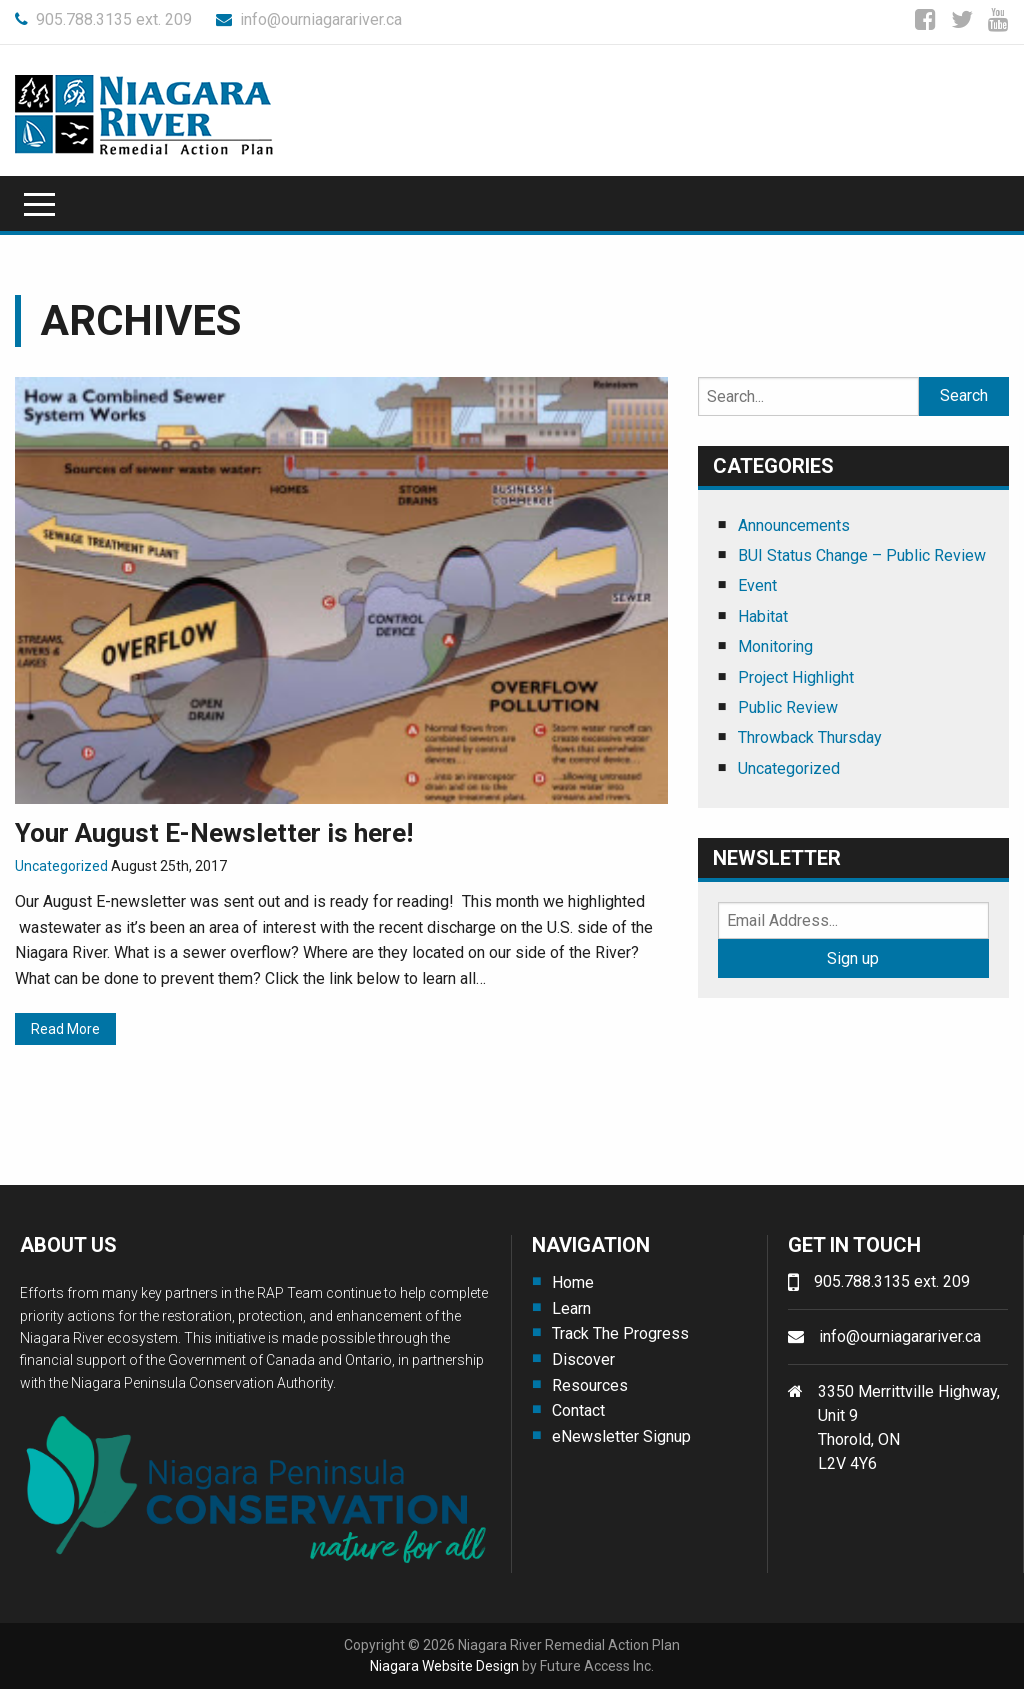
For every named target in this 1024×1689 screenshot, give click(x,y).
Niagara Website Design (444, 1666)
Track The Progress (620, 1333)
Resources (590, 1385)
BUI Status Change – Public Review (862, 555)
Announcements (794, 525)
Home (573, 1282)
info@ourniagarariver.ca (309, 19)
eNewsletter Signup (621, 1436)
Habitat (763, 616)
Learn (571, 1308)
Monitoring (775, 646)
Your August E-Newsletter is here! (214, 833)
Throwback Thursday (810, 737)
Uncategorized (61, 866)
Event (757, 585)
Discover (583, 1359)
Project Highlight (796, 677)
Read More (65, 1029)
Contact (578, 1410)
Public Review (788, 707)
